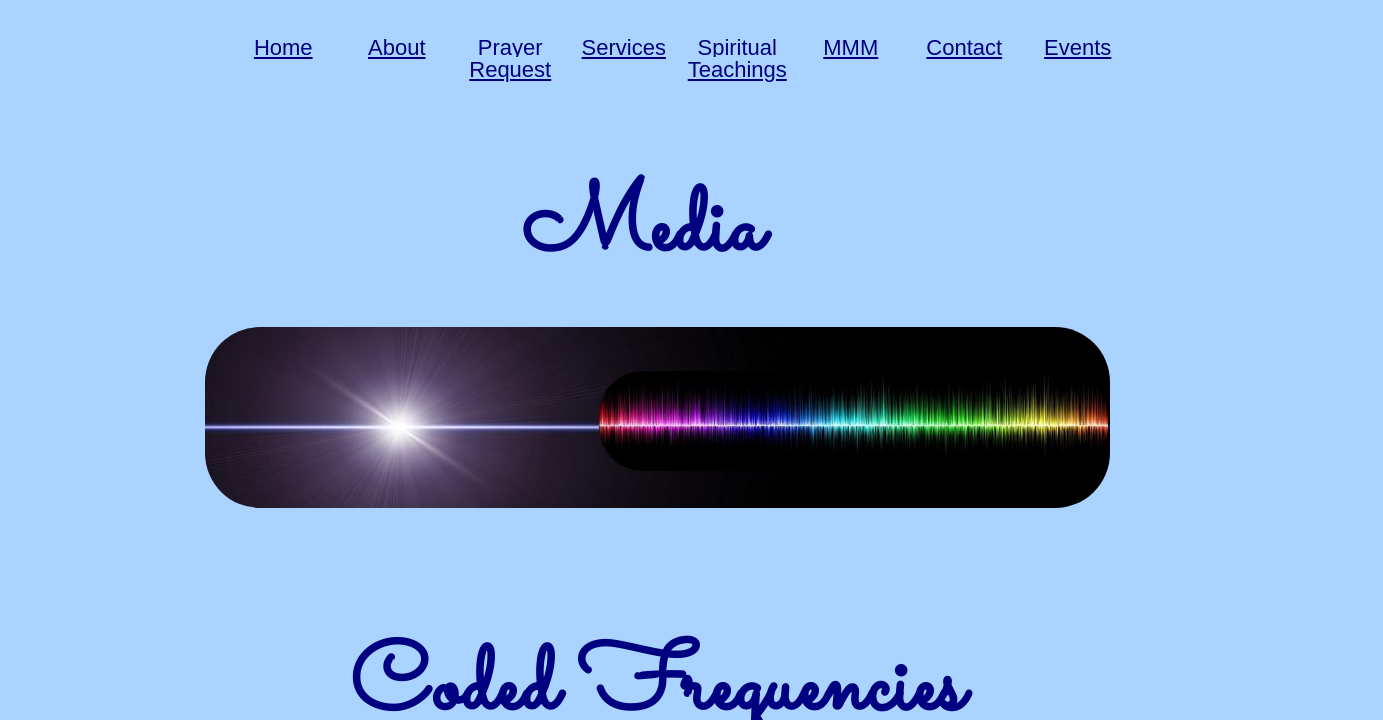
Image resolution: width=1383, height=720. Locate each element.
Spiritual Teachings (737, 58)
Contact (964, 47)
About (397, 47)
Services (624, 47)
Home (283, 47)
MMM (850, 47)
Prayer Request (510, 58)
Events (1077, 47)
